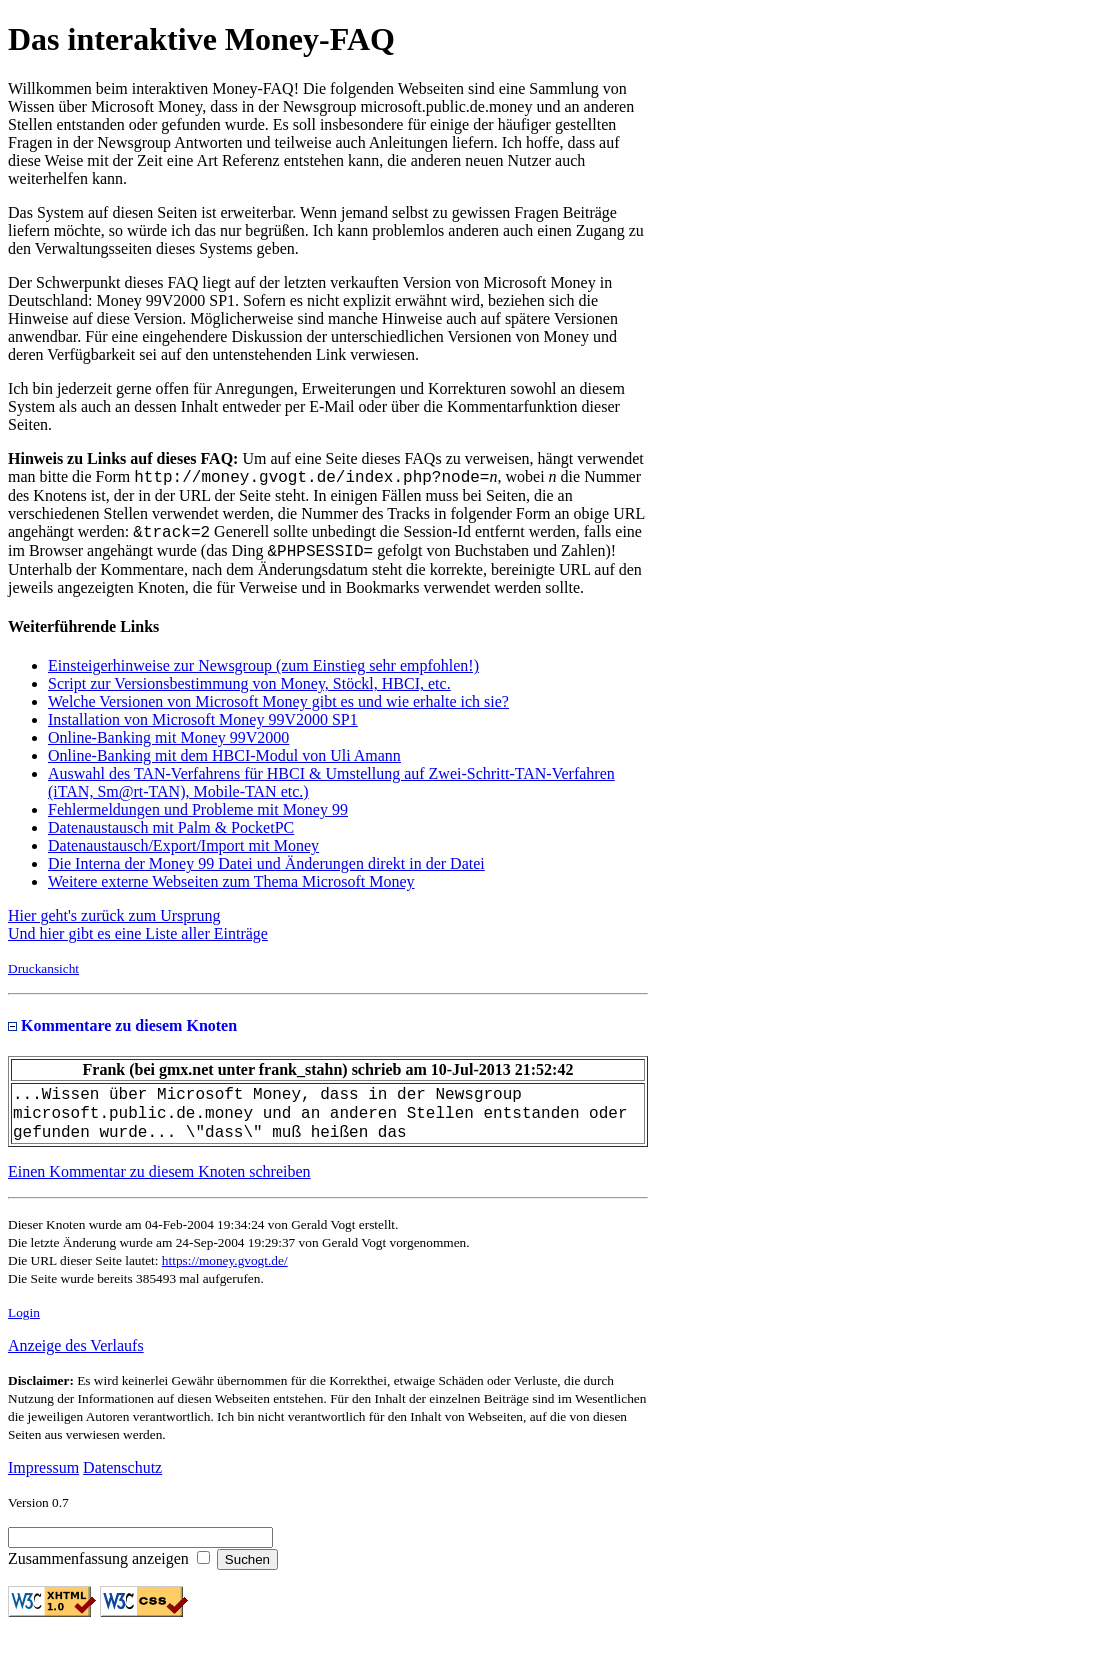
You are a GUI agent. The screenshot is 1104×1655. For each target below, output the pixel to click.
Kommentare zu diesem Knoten (122, 1034)
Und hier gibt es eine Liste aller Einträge (138, 942)
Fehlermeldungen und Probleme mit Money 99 (198, 818)
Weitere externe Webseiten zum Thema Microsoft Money (231, 890)
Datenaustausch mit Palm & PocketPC (171, 836)
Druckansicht (43, 977)
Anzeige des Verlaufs (76, 1363)
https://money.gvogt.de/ (225, 1278)
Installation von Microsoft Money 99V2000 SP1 (203, 728)
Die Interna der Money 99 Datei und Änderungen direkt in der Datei (266, 872)
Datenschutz (122, 1485)
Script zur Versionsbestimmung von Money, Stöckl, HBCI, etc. (249, 692)
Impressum (43, 1485)
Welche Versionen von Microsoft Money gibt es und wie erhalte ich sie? (278, 710)
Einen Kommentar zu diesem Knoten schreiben (159, 1189)
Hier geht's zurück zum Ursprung (114, 924)
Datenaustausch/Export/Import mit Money (183, 854)
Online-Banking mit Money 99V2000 (168, 746)
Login (24, 1330)
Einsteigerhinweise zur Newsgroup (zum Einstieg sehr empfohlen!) (263, 674)
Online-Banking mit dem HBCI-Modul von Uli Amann (224, 764)
